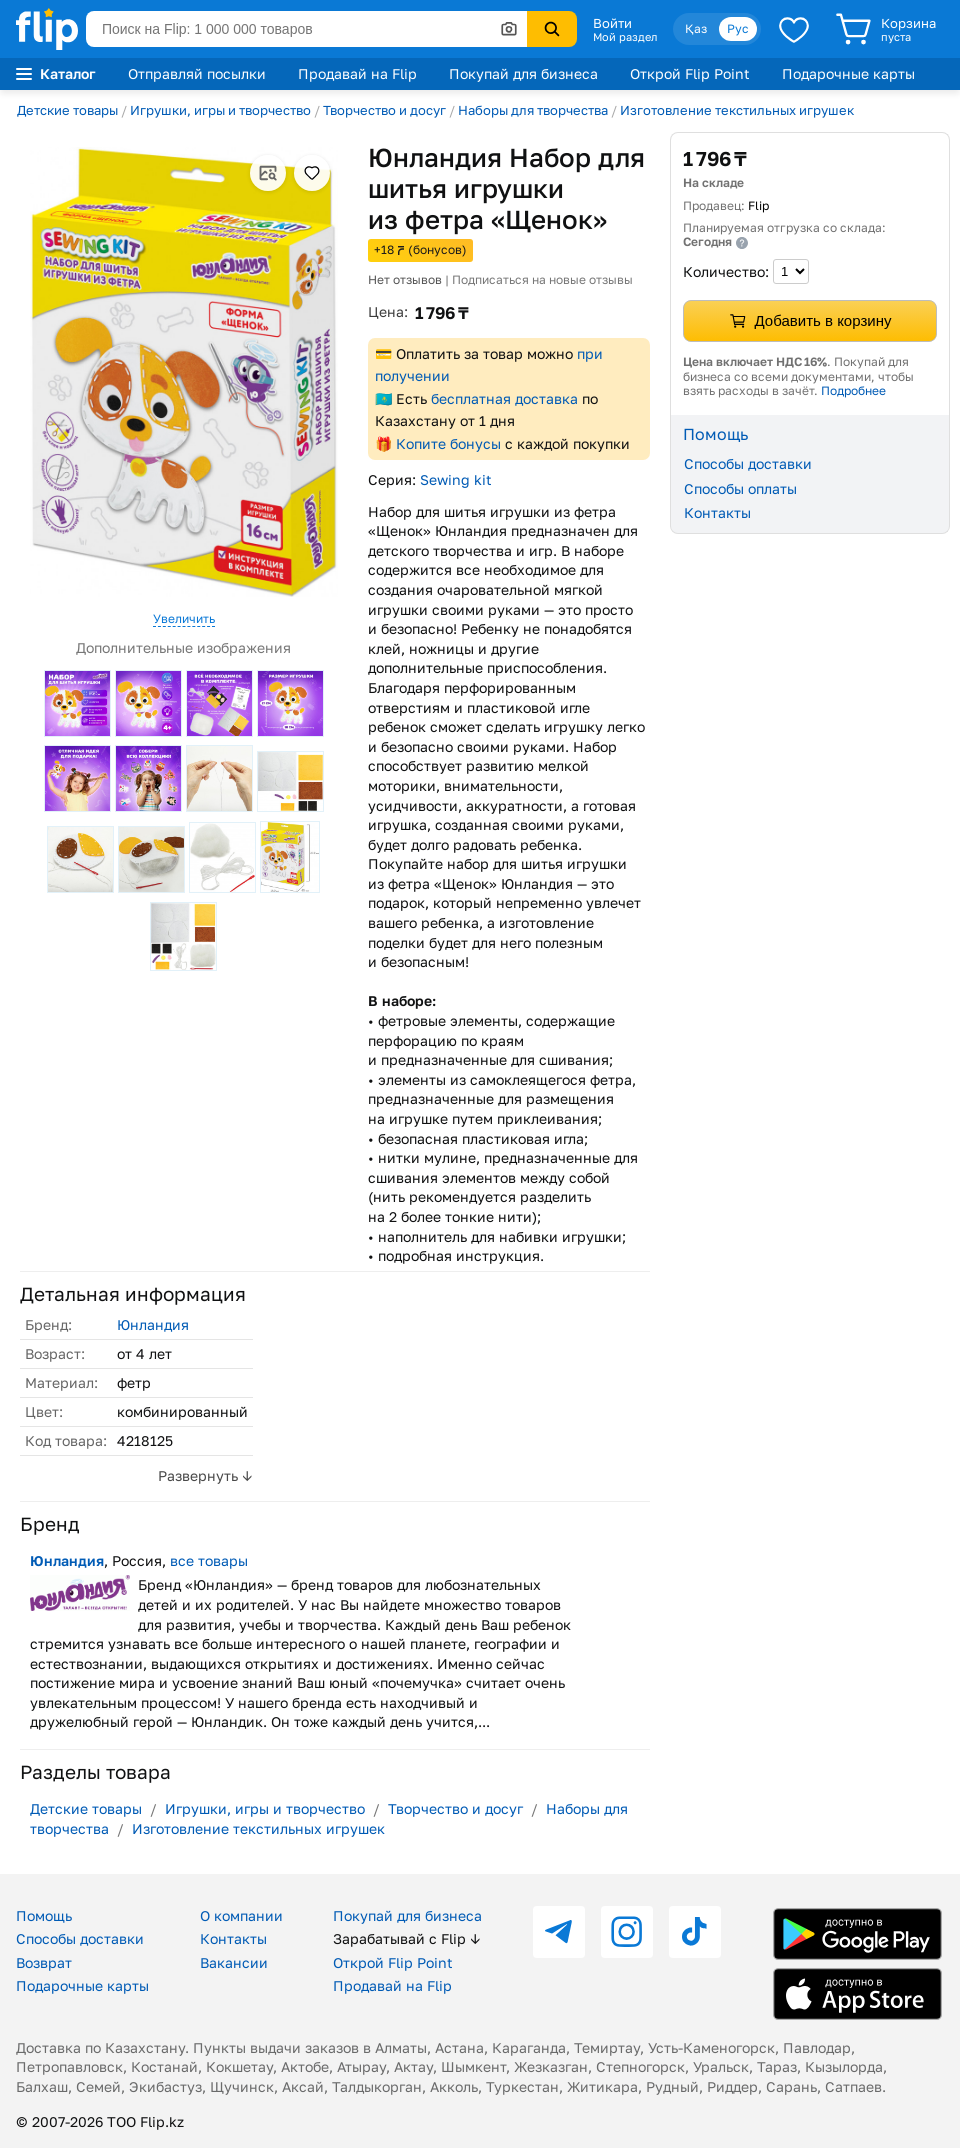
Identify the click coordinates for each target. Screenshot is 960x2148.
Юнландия (153, 1324)
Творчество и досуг (384, 110)
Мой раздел (625, 37)
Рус (738, 28)
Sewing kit (456, 479)
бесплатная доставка (504, 398)
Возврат (44, 1962)
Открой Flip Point (690, 73)
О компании (241, 1915)
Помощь (44, 1915)
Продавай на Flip (357, 73)
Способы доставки (748, 463)
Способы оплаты (740, 488)
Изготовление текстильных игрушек (737, 110)
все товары (209, 1560)
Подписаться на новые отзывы (542, 279)
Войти (612, 23)
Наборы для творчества (533, 110)
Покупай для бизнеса (523, 73)
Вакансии (234, 1962)
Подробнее (853, 390)
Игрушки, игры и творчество (220, 110)
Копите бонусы (448, 443)
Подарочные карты (848, 73)
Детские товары (67, 110)
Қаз (696, 28)
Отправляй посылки (197, 73)
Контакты (717, 512)
